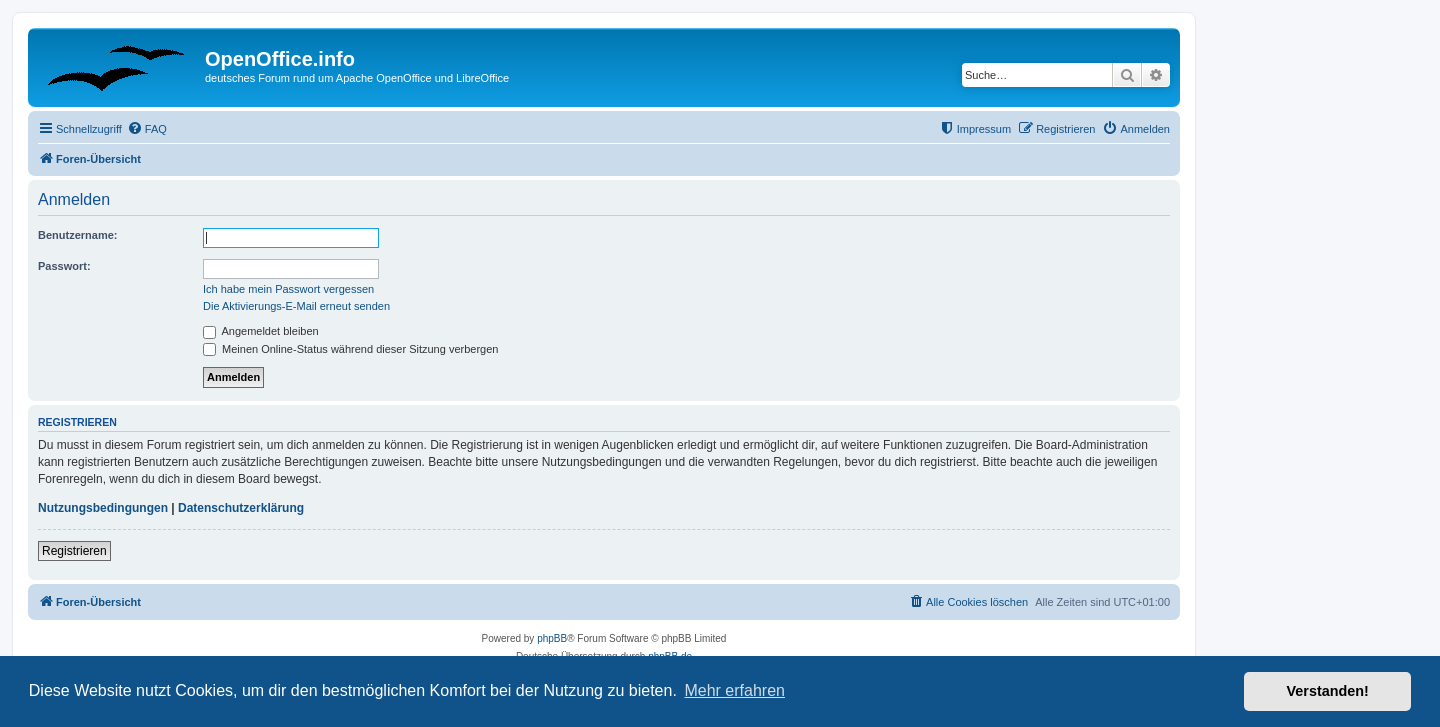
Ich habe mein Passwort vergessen (288, 289)
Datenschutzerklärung (241, 508)
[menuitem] (147, 129)
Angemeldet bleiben (261, 331)
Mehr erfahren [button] (734, 690)
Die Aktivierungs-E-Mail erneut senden (296, 306)
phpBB (552, 638)
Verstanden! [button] (1328, 691)
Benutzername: (77, 235)
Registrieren (74, 551)
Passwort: (64, 266)
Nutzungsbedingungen (103, 508)
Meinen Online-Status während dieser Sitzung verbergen (350, 349)
